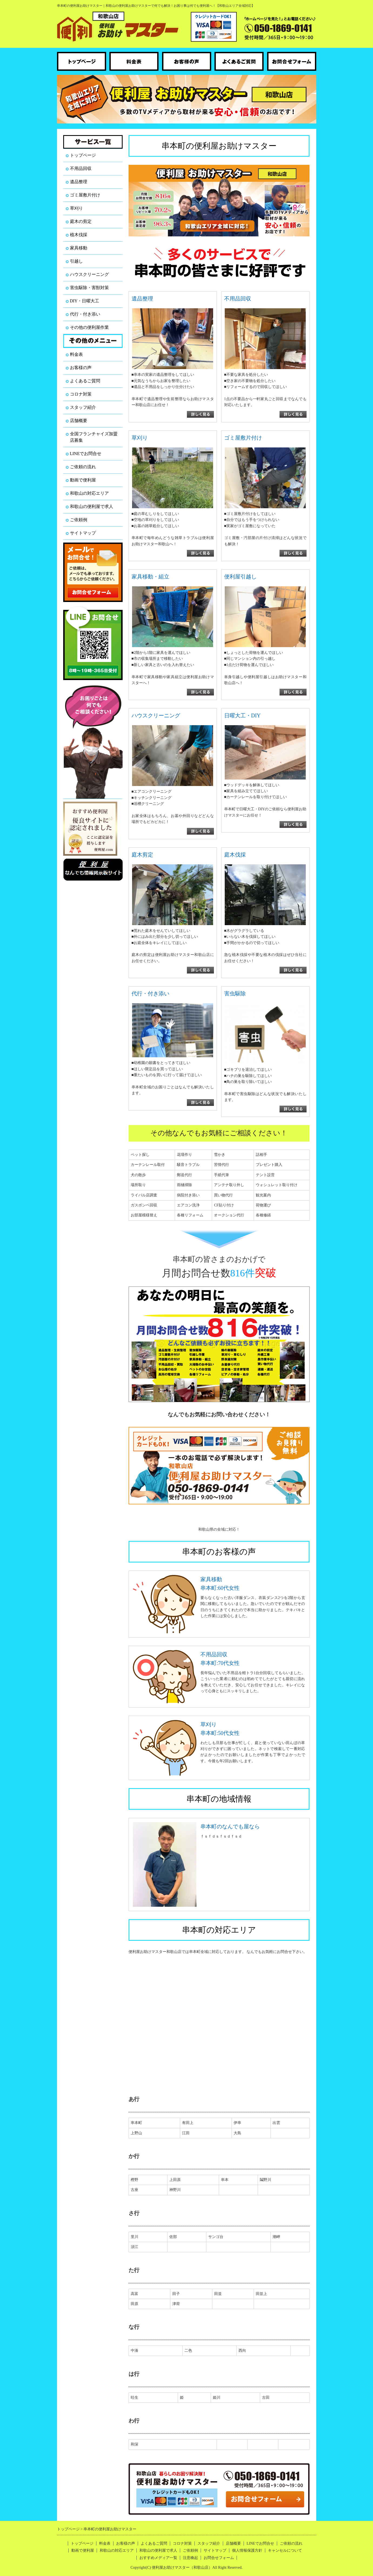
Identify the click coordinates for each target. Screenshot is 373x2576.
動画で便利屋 (83, 480)
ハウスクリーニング (89, 274)
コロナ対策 (81, 394)
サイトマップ (83, 533)
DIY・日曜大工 (84, 301)
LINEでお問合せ (85, 453)
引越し (76, 261)
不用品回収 (81, 168)
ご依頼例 (78, 519)
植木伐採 (78, 234)
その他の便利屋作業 (89, 327)
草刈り (76, 208)
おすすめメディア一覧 (158, 2558)
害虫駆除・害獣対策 (89, 287)
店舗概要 (78, 420)
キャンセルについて (285, 2550)
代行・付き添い (85, 314)
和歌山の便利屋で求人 (91, 506)
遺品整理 (78, 181)
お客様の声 (81, 367)
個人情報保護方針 (247, 2550)
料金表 (76, 354)
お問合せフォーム (219, 2558)
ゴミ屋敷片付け (85, 195)
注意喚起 (190, 2558)
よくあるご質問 (85, 381)
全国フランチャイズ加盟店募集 (93, 437)
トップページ (83, 155)
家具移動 (78, 248)
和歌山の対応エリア (89, 493)
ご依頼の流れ (83, 466)
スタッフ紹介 (83, 407)
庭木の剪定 (81, 221)
